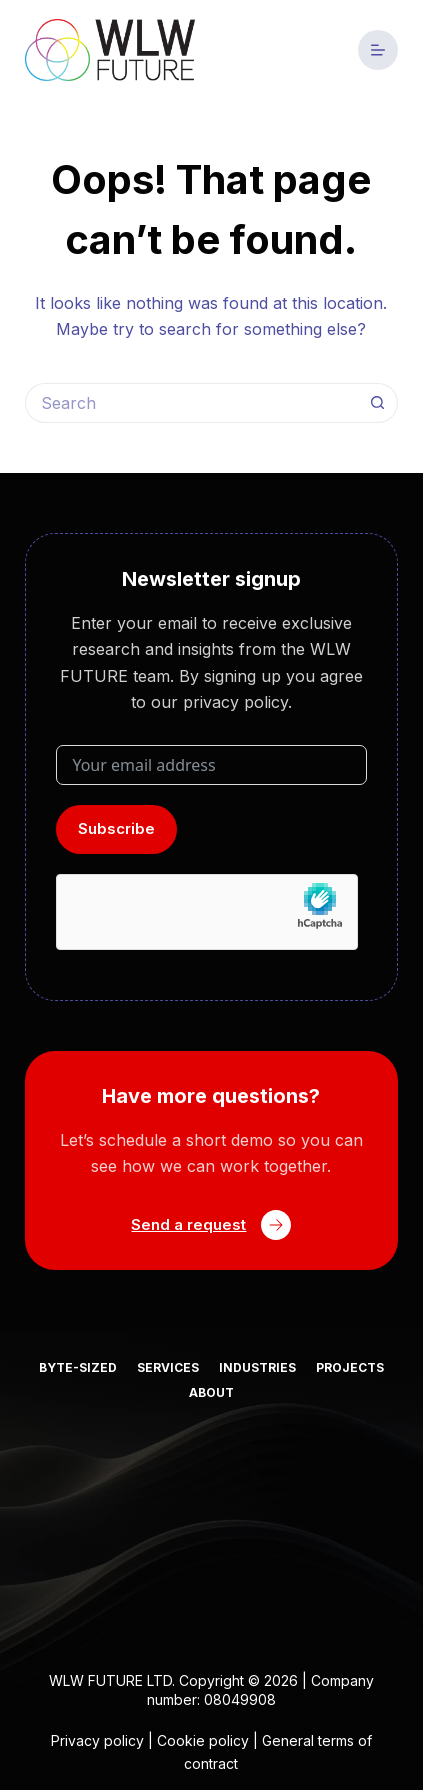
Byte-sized (78, 1367)
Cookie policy (203, 1740)
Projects (350, 1367)
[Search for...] (191, 403)
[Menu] (378, 50)
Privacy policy (97, 1740)
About (211, 1392)
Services (168, 1367)
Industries (257, 1367)
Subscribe (116, 828)
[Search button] (378, 403)
